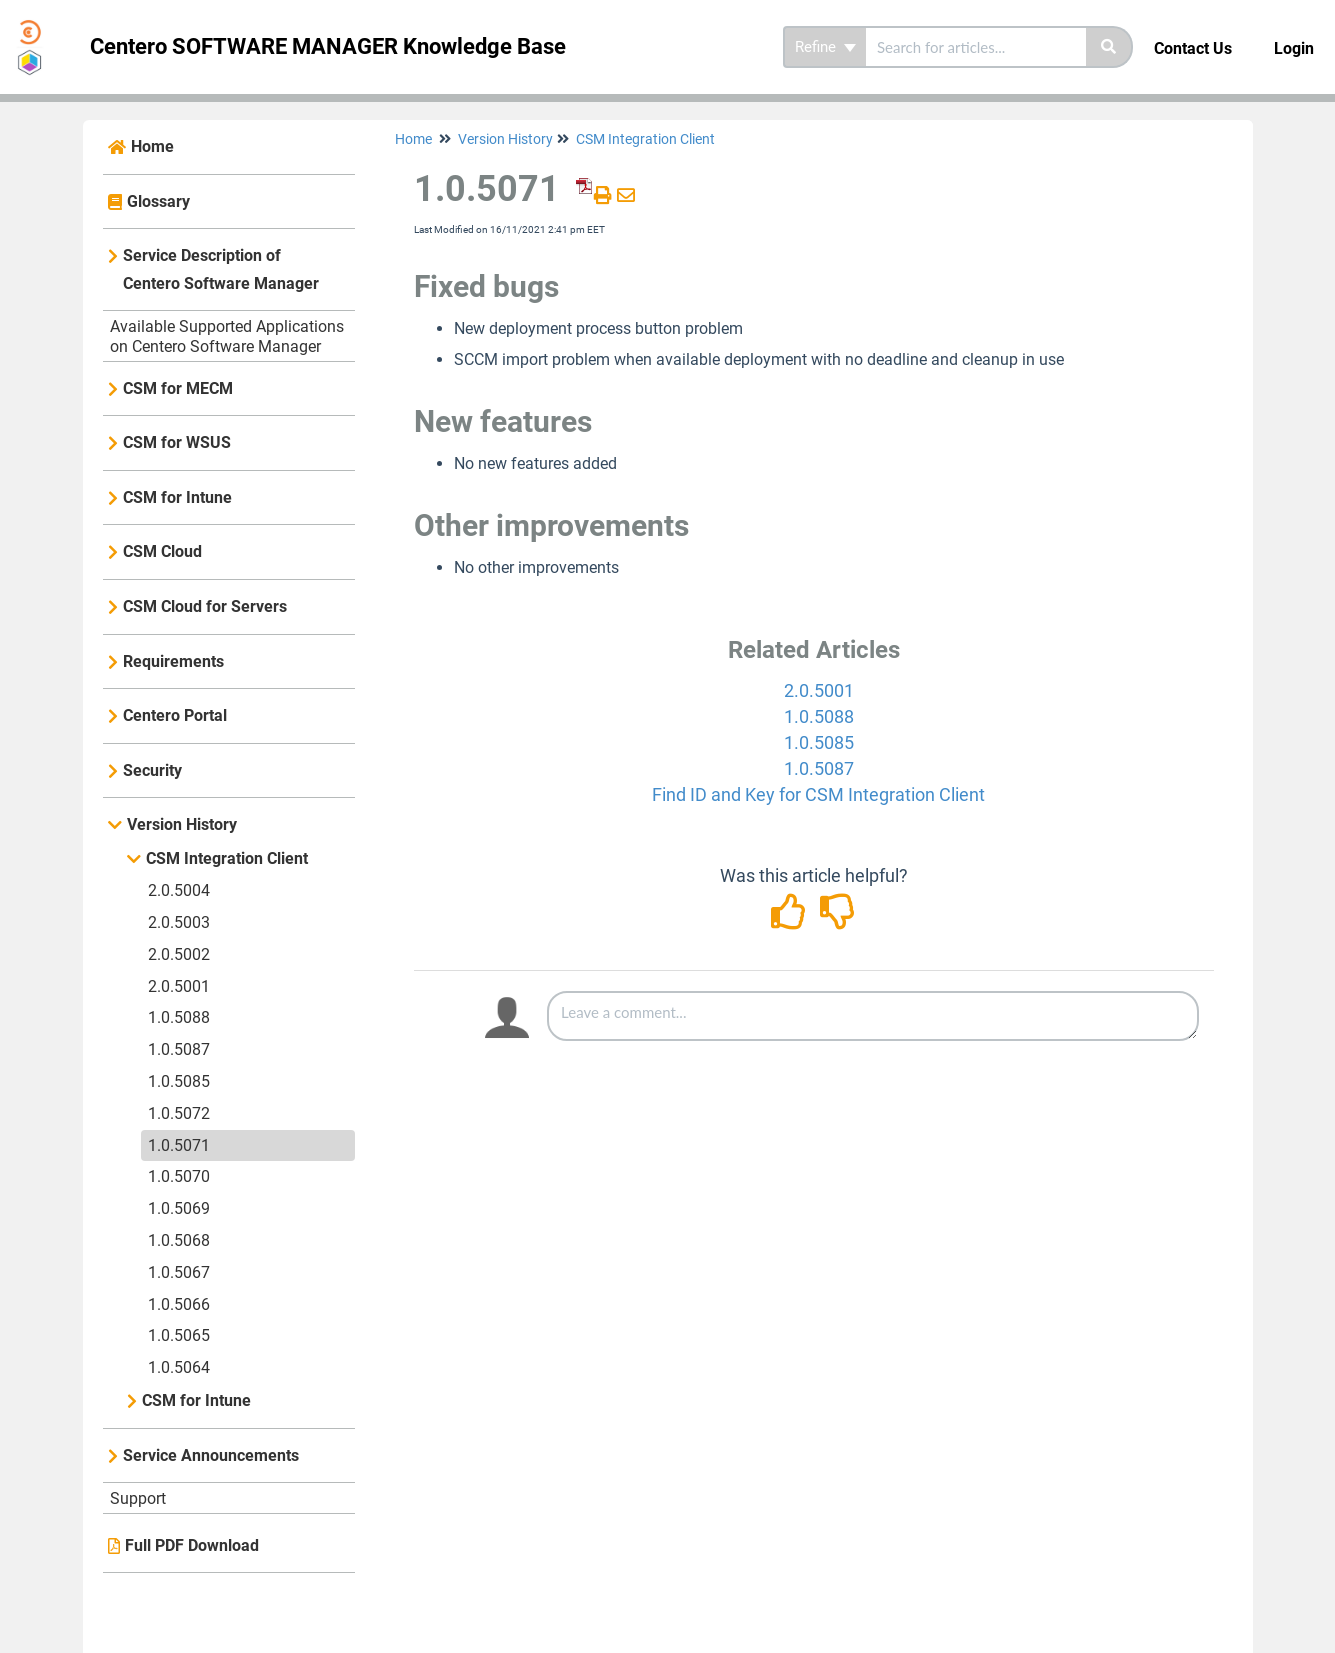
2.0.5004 (179, 890)
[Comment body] (873, 1016)
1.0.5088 (179, 1017)
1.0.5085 (179, 1081)
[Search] (1109, 47)
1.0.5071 (179, 1145)
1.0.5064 (179, 1367)
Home (152, 146)
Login (1294, 48)
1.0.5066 (179, 1304)
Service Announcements (211, 1455)
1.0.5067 (179, 1272)
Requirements (173, 661)
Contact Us (1193, 48)
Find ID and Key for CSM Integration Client (818, 794)
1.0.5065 (179, 1335)
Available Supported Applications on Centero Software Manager (227, 336)
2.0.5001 (179, 986)
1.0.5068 (179, 1240)
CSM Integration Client (227, 858)
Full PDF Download (192, 1545)
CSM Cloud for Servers (205, 606)
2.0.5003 (179, 922)
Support (138, 1498)
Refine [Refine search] (825, 47)
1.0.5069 (179, 1208)
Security (152, 770)
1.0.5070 (179, 1176)
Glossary (158, 201)
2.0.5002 (179, 954)
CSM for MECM (178, 388)
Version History (182, 824)
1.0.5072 (179, 1113)
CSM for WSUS (177, 442)
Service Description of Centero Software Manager (221, 269)
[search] (976, 47)
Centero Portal (175, 715)
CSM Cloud (162, 551)
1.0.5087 (179, 1049)
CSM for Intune (177, 497)
